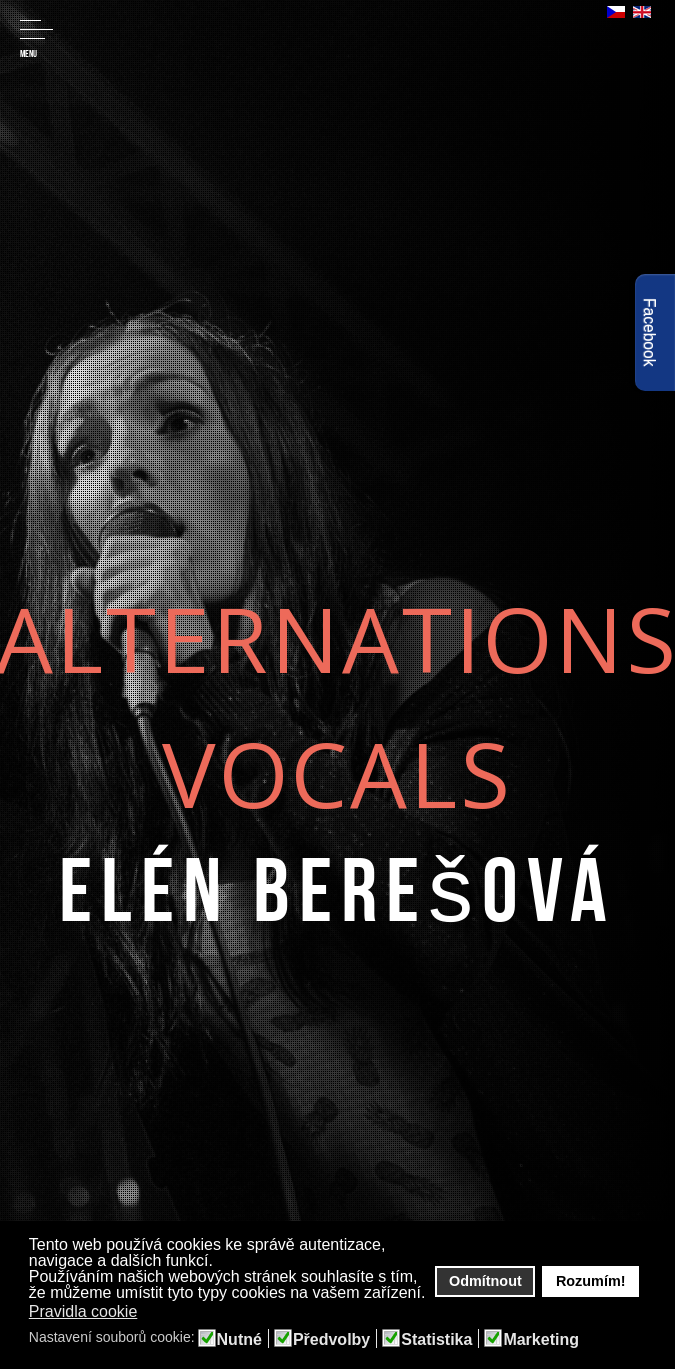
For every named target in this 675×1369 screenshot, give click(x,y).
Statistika (436, 1340)
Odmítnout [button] (485, 1281)
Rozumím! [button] (591, 1281)
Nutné (239, 1340)
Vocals (337, 772)
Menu (36, 39)
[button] (150, 1313)
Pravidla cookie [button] (83, 1311)
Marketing (541, 1340)
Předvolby (331, 1340)
